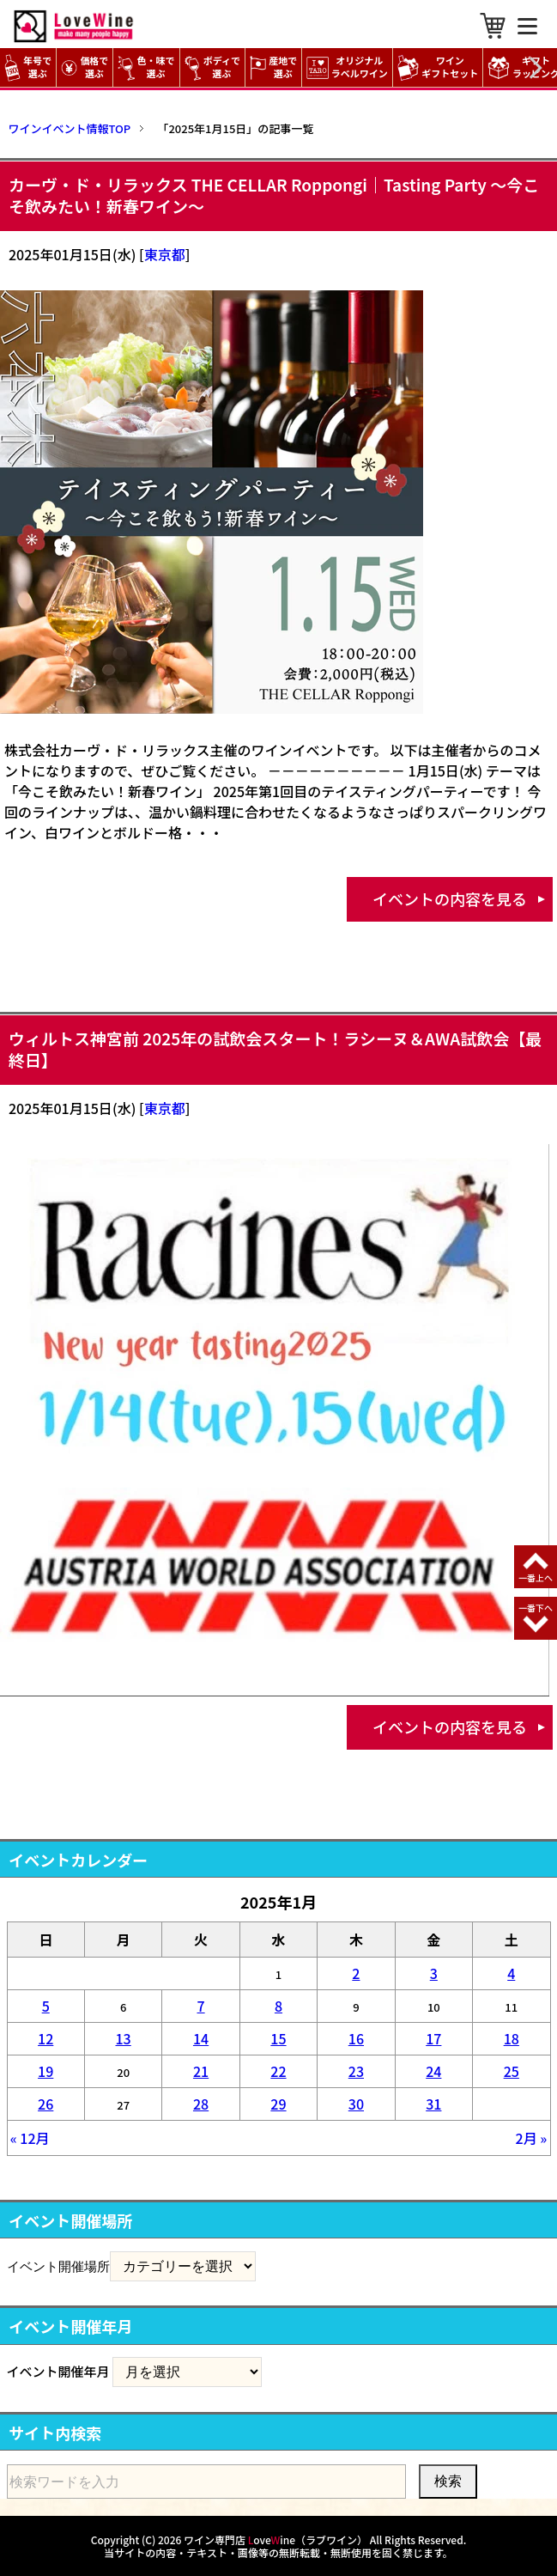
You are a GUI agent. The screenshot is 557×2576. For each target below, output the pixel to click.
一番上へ (535, 1577)
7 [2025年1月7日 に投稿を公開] (200, 2005)
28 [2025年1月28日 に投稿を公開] (201, 2103)
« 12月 (30, 2138)
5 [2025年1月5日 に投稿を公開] (46, 2005)
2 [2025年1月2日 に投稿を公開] (356, 1973)
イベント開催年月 (58, 2371)
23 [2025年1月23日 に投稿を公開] (356, 2071)
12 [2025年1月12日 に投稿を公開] (45, 2038)
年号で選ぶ (27, 67)
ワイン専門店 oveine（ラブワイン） (275, 2539)
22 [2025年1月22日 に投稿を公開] (278, 2071)
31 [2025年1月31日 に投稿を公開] (433, 2103)
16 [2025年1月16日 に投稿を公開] (356, 2038)
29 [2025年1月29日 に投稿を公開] (278, 2103)
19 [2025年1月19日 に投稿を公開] (45, 2071)
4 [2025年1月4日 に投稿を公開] (511, 1973)
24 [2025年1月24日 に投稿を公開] (433, 2071)
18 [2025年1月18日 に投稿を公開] (511, 2038)
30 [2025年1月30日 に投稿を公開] (356, 2103)
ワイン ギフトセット (440, 67)
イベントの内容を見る (449, 898)
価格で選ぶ (84, 67)
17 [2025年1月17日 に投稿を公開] (433, 2038)
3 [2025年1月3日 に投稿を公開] (434, 1973)
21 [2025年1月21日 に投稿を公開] (201, 2071)
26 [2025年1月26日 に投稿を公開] (45, 2103)
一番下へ (535, 1607)
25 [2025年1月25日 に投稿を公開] (511, 2071)
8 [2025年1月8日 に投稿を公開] (278, 2005)
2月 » (532, 2138)
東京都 (164, 254)
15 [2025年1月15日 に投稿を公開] (278, 2038)
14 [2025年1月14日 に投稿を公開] (201, 2038)
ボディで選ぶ (212, 67)
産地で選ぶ (273, 67)
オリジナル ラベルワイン (349, 67)
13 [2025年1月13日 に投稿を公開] (123, 2038)
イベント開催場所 (58, 2266)
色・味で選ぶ (146, 67)
